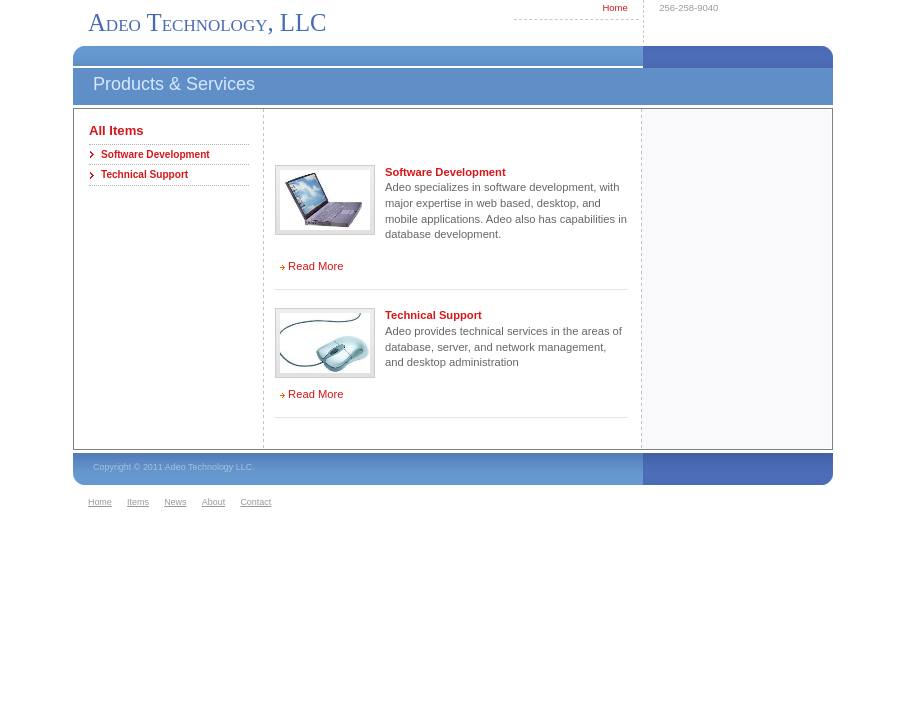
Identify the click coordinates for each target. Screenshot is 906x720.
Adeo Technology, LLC (207, 22)
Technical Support (144, 174)
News (175, 502)
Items (138, 502)
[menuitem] (105, 503)
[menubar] (182, 503)
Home (614, 7)
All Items (116, 130)
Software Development (155, 154)
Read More (315, 266)
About (213, 502)
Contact (255, 502)
